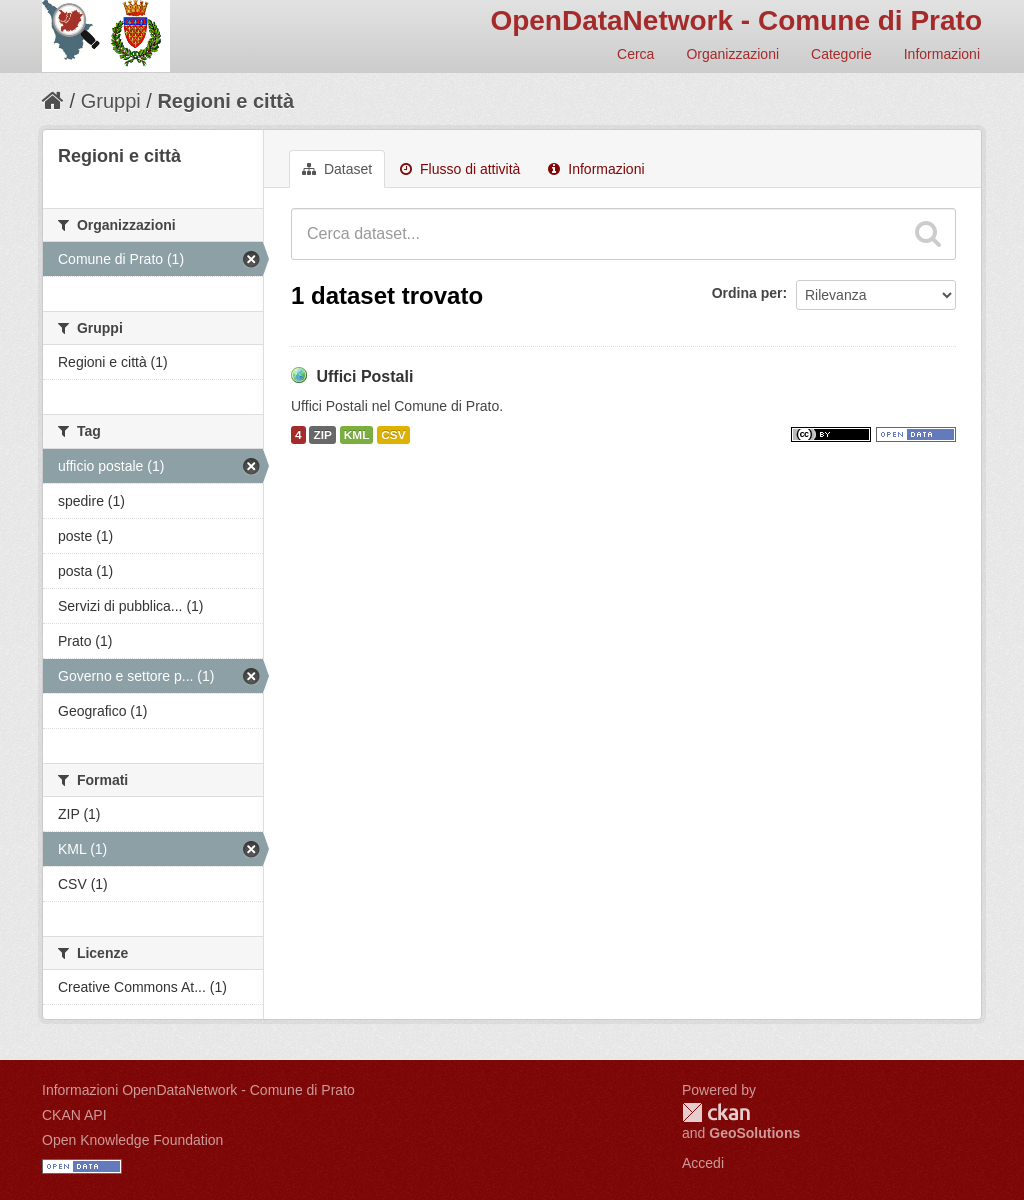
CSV (393, 435)
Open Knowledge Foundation (132, 1140)
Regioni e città (225, 101)
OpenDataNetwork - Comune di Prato (736, 20)
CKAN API (74, 1115)
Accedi (703, 1163)
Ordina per (747, 293)
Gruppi (111, 101)
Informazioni (942, 54)
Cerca (635, 54)
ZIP (322, 435)
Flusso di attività (460, 169)
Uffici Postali (364, 376)
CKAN (716, 1112)
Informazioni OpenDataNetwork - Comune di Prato (198, 1090)
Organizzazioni (732, 54)
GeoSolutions (754, 1133)
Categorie (841, 54)
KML (357, 435)
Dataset (337, 169)
